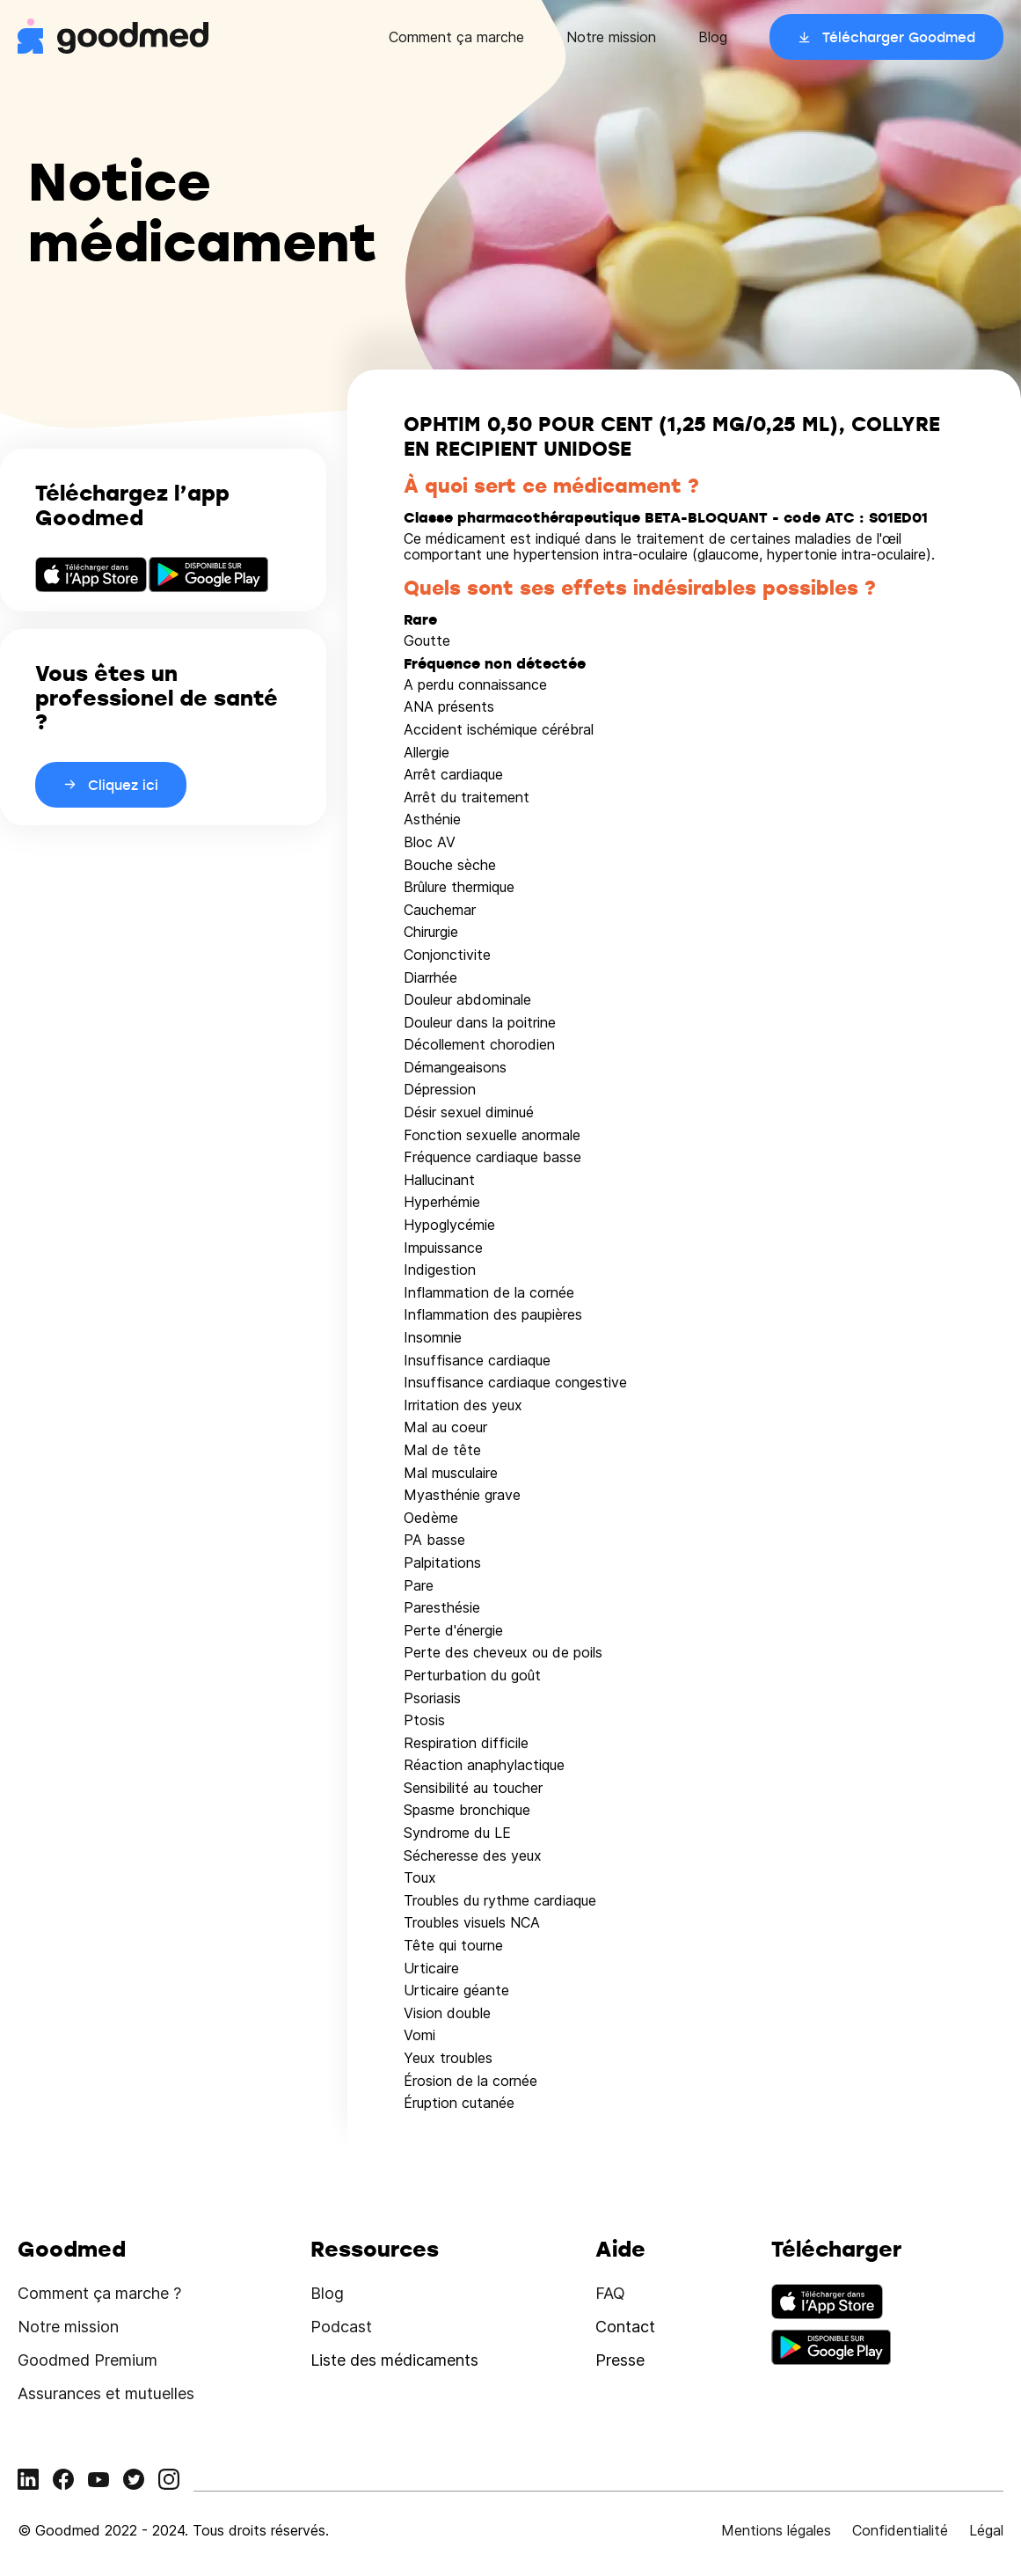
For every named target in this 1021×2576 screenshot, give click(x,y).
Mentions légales (776, 2530)
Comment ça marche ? (99, 2293)
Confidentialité (900, 2530)
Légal (986, 2530)
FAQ (610, 2293)
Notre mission (611, 37)
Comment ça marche (456, 37)
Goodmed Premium (87, 2360)
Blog (712, 37)
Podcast (341, 2326)
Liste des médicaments (394, 2360)
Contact (625, 2326)
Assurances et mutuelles (106, 2393)
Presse (620, 2360)
